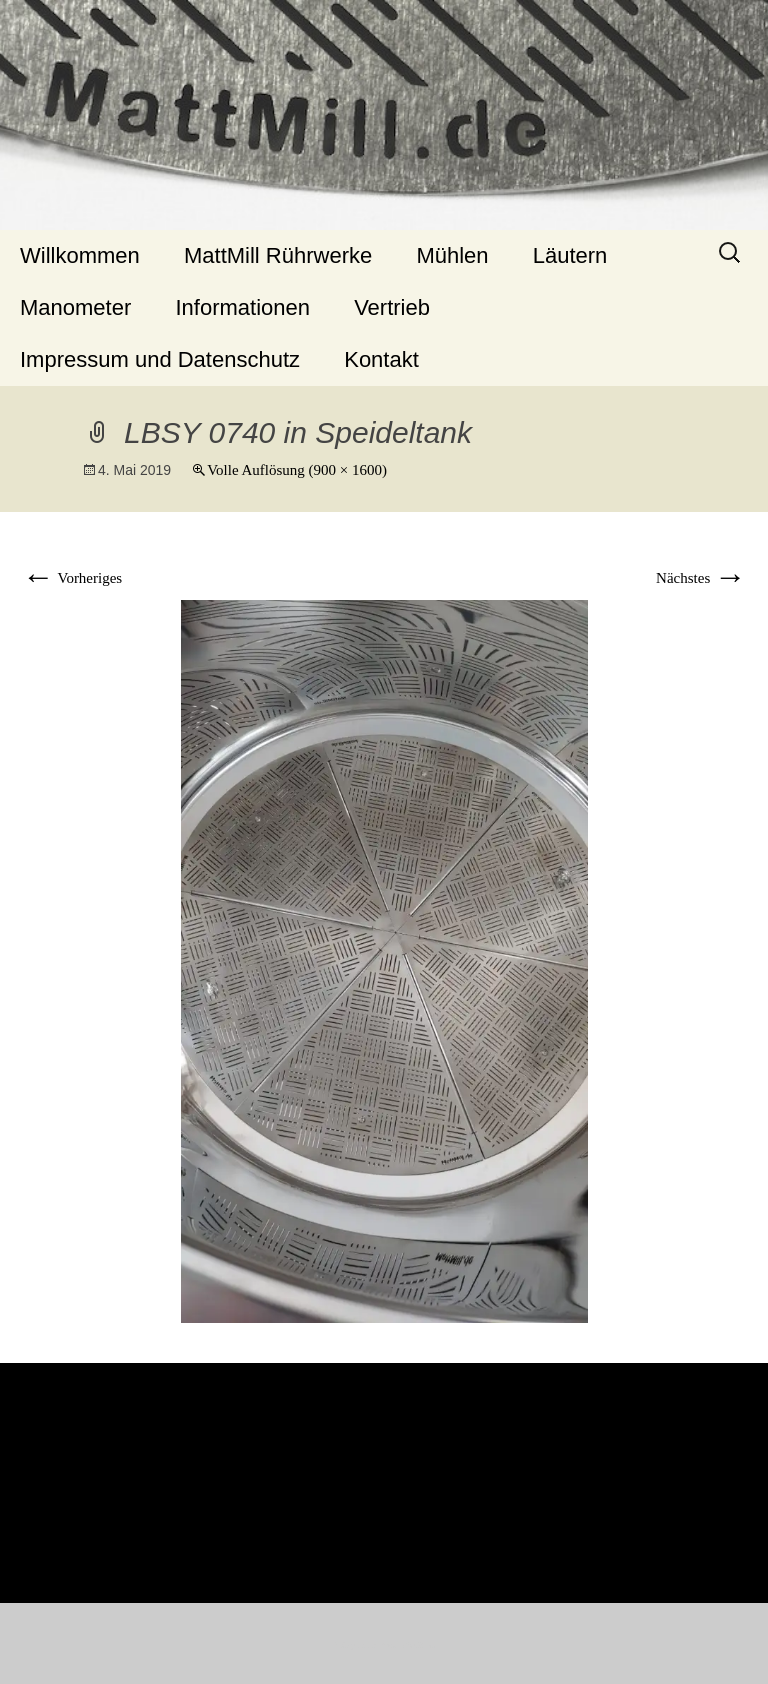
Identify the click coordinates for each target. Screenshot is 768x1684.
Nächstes (701, 578)
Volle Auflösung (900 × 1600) (297, 470)
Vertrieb (392, 307)
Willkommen (80, 255)
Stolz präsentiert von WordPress (384, 1645)
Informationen (242, 307)
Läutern (570, 255)
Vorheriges (72, 578)
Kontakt (381, 359)
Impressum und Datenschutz (160, 359)
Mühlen (452, 255)
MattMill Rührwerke (278, 255)
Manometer (75, 307)
